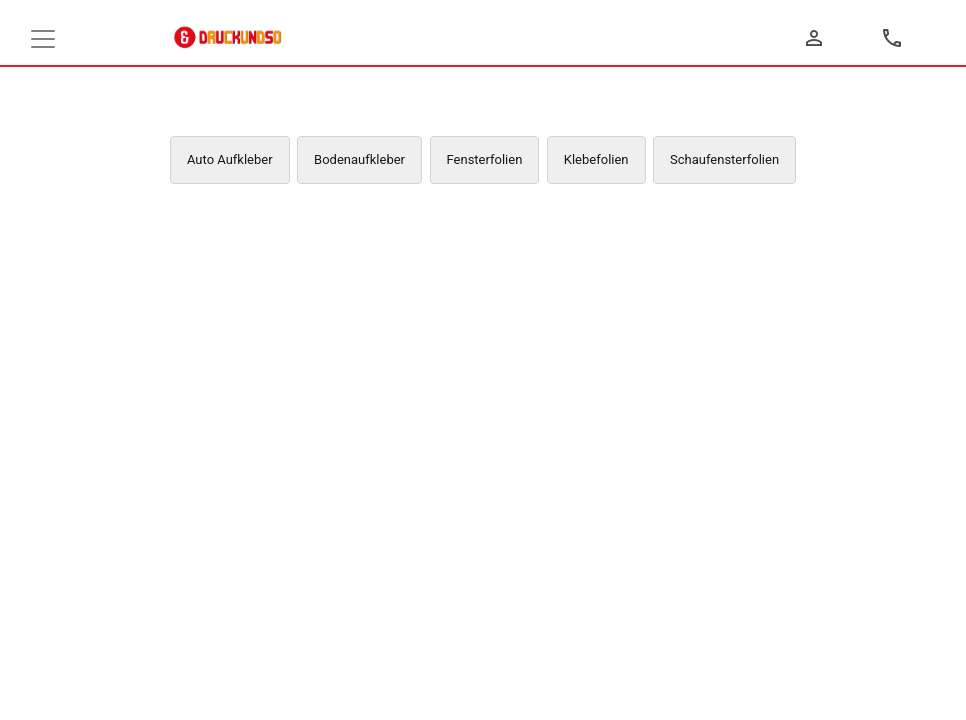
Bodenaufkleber (359, 159)
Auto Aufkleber (230, 159)
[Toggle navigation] (43, 39)
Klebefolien (596, 159)
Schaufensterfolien (724, 159)
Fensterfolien (485, 159)
